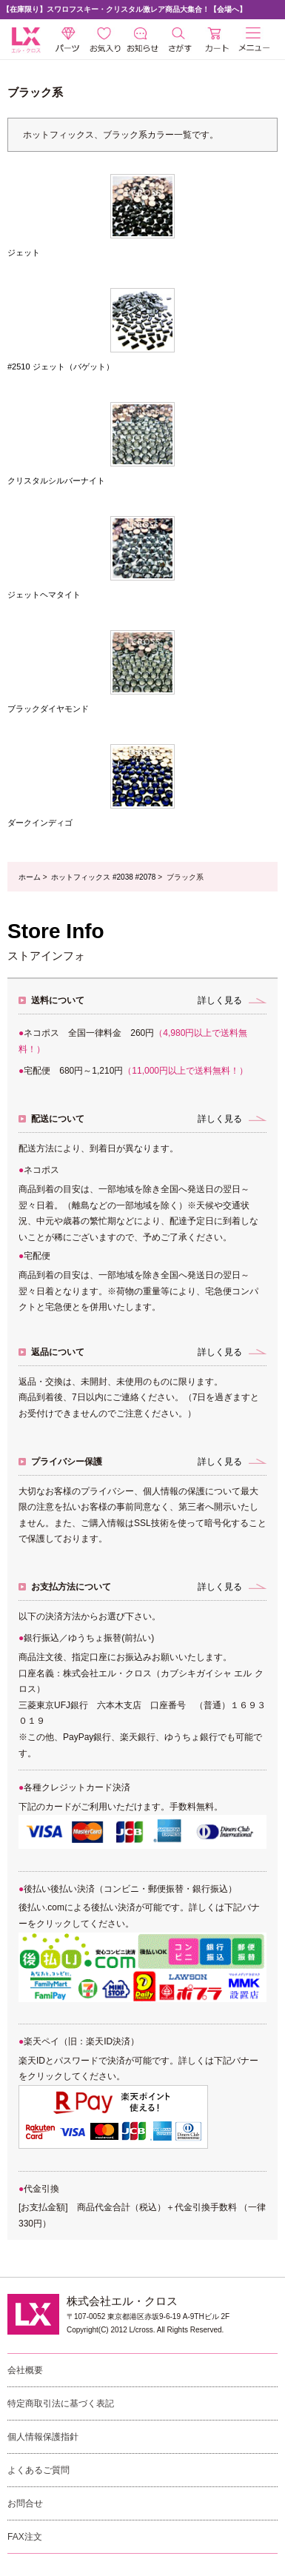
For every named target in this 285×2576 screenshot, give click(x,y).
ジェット (23, 252)
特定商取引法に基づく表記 (60, 2403)
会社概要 (25, 2370)
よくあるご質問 (38, 2470)
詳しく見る (220, 1000)
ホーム (30, 877)
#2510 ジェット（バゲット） (60, 366)
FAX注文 (24, 2537)
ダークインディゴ (40, 822)
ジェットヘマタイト (44, 594)
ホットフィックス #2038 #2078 (103, 877)
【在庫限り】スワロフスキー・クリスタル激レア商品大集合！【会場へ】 (124, 9)
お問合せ (25, 2503)
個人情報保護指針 (42, 2437)
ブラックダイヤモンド (48, 708)
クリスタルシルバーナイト (56, 480)
